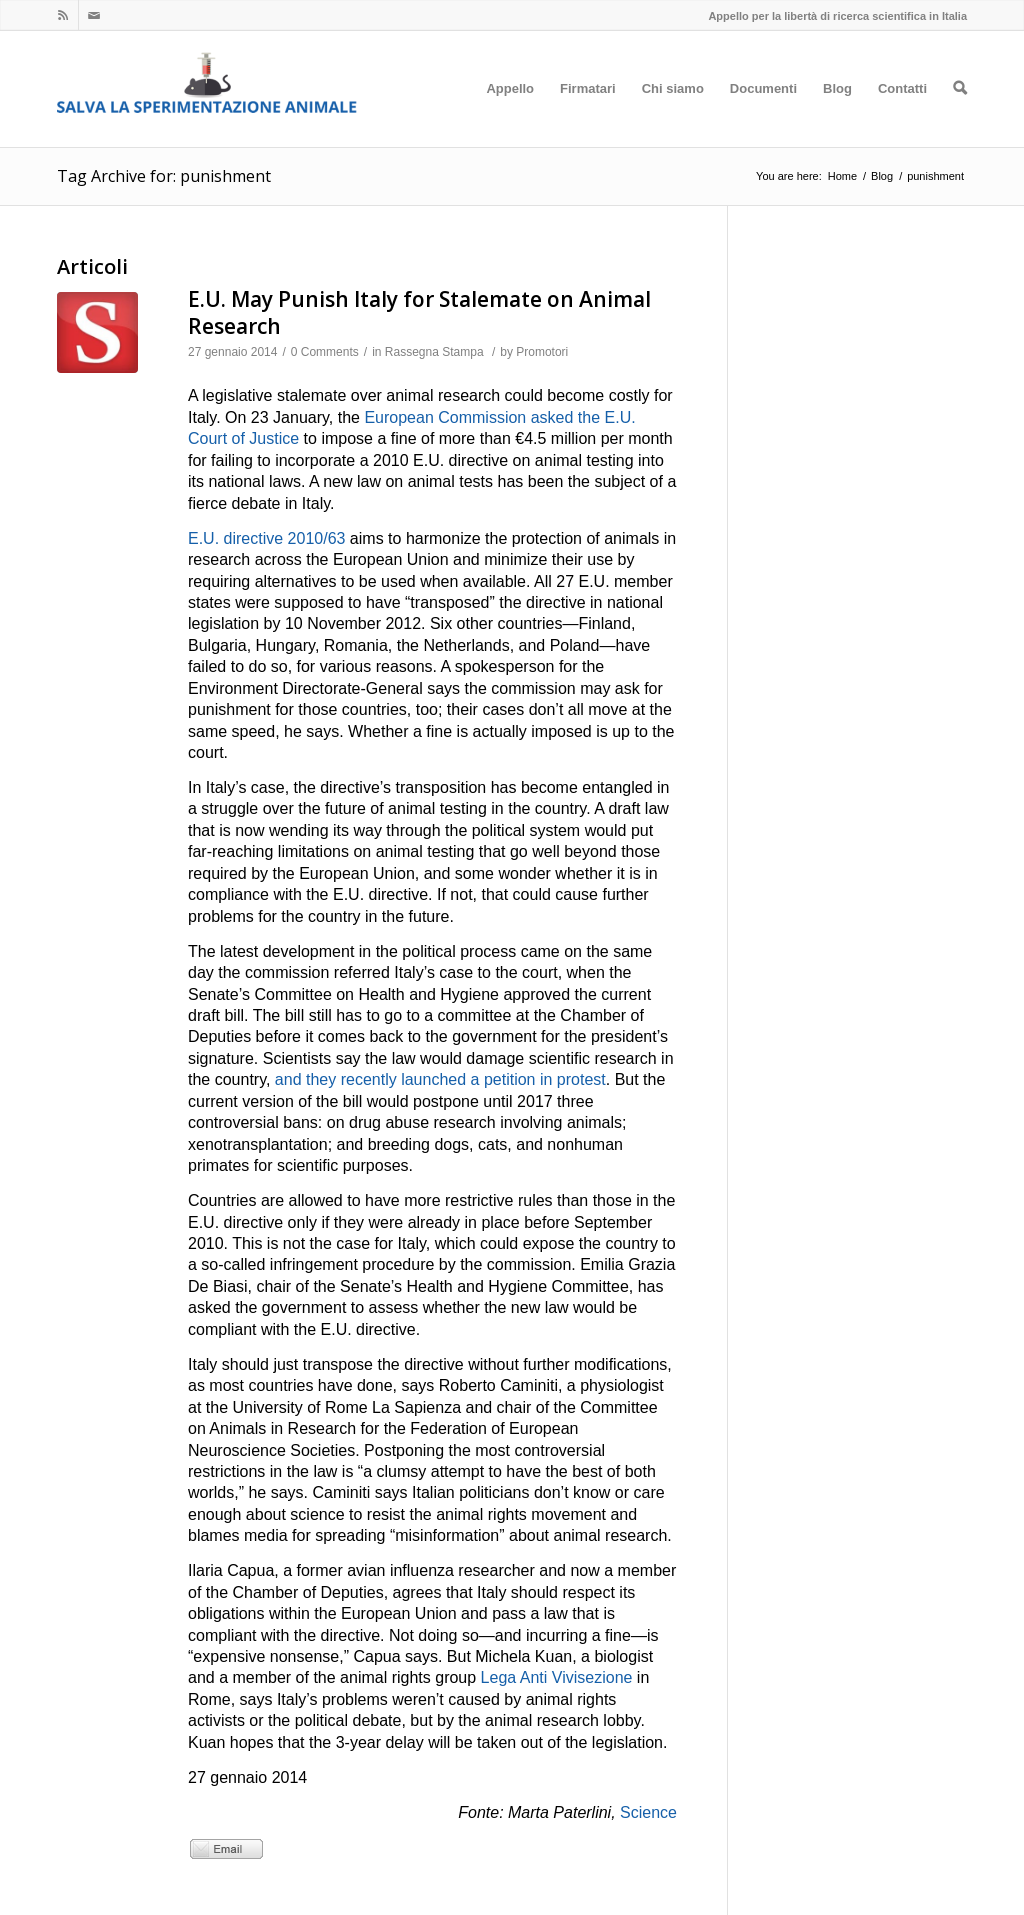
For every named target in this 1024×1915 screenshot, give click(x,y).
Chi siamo (673, 114)
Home (842, 176)
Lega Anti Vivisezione (557, 1677)
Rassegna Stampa (434, 352)
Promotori (542, 352)
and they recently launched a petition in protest (440, 1079)
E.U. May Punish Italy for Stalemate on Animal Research (419, 312)
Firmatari (588, 114)
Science (648, 1812)
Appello (510, 114)
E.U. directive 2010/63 (266, 538)
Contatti (902, 114)
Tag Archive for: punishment (164, 176)
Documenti (763, 114)
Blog (837, 114)
